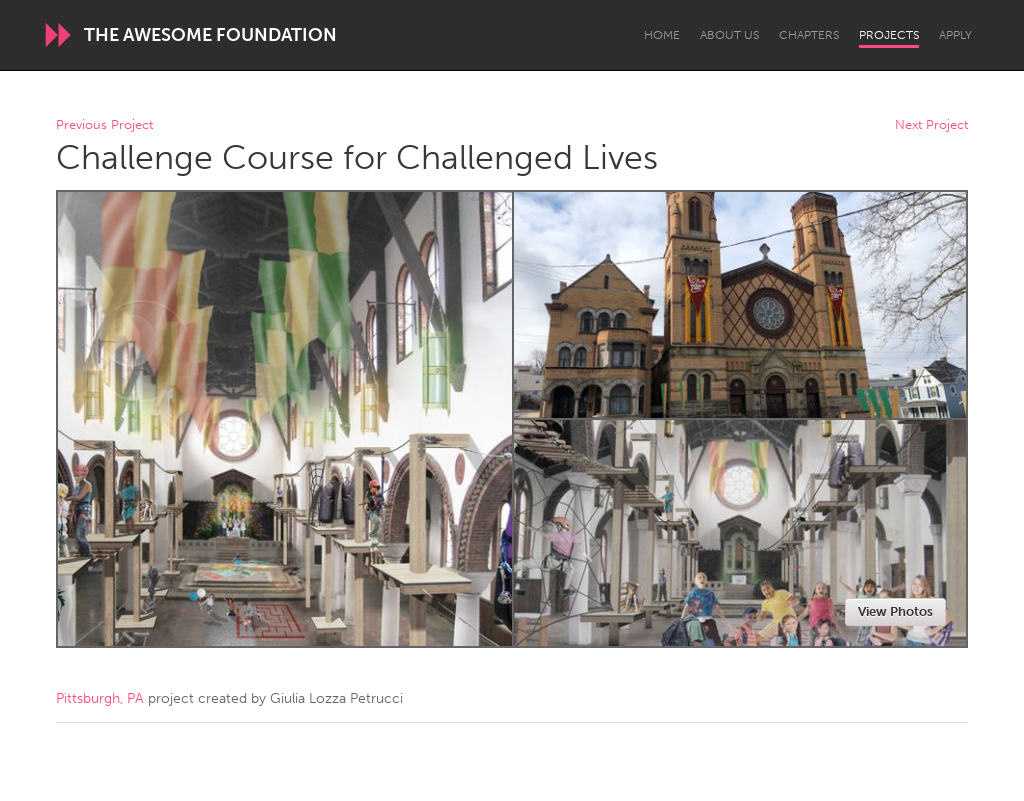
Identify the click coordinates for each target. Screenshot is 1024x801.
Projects (889, 35)
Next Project (931, 125)
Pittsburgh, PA (100, 698)
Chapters (809, 35)
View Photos (895, 611)
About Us (729, 35)
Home (662, 35)
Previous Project (104, 125)
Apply (955, 35)
